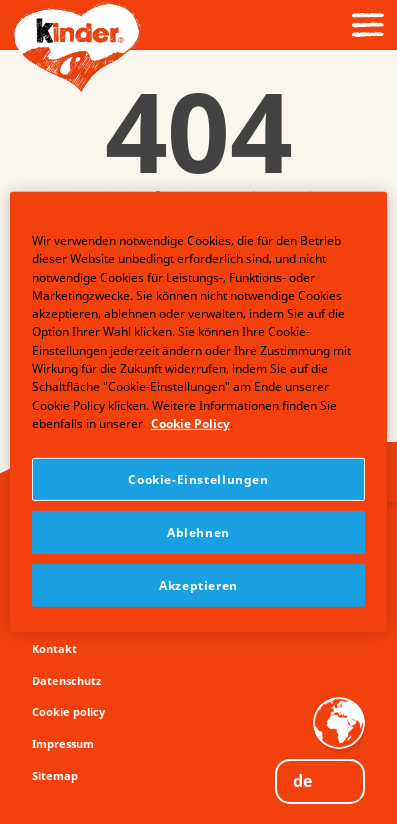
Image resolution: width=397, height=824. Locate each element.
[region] (198, 412)
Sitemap (55, 775)
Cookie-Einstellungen (198, 479)
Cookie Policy (190, 423)
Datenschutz (66, 680)
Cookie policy (68, 711)
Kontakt (54, 648)
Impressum (63, 743)
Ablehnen (198, 532)
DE (302, 781)
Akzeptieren (198, 585)
